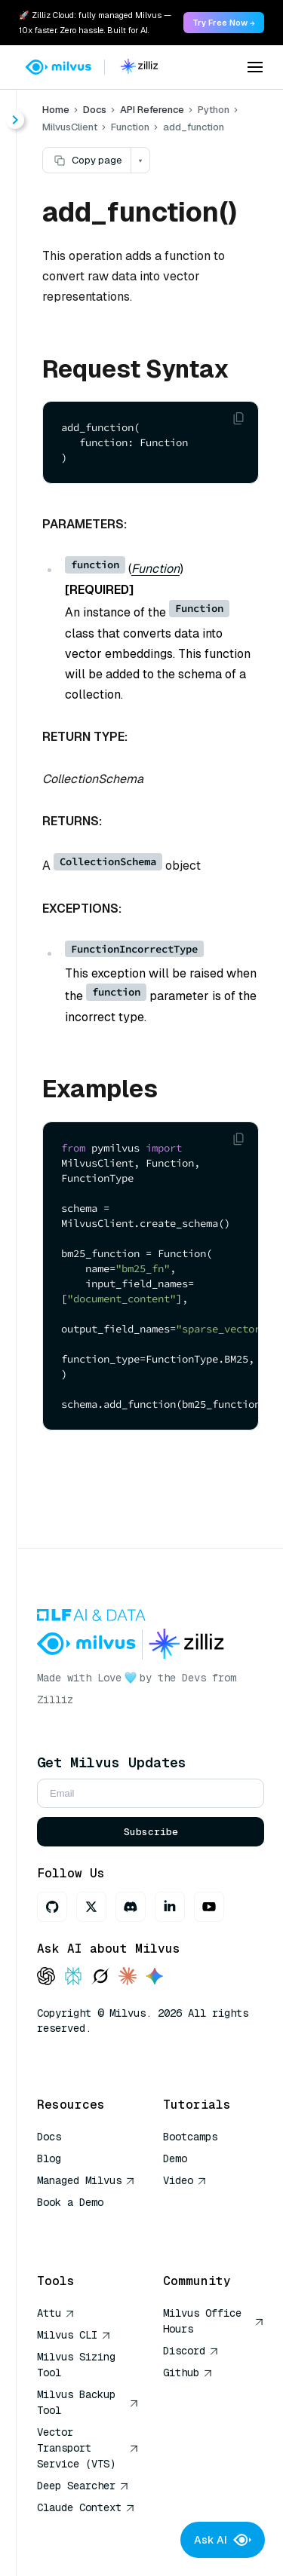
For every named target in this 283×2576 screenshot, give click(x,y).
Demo (175, 2158)
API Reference (152, 109)
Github (188, 2372)
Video (185, 2180)
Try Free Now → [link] (223, 22)
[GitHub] (52, 1907)
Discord (191, 2350)
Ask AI (222, 2540)
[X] (91, 1907)
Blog (49, 2158)
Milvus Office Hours (214, 2321)
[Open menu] (255, 67)
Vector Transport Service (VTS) (88, 2447)
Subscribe (151, 1831)
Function (155, 569)
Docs (94, 109)
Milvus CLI (74, 2335)
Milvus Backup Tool (88, 2402)
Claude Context (86, 2507)
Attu (56, 2313)
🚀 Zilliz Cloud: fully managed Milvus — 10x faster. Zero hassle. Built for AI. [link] (95, 22)
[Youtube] (209, 1907)
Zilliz (55, 1699)
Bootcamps (190, 2136)
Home (55, 109)
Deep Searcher (83, 2485)
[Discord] (130, 1907)
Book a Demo (70, 2202)
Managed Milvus (86, 2180)
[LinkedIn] (170, 1907)
